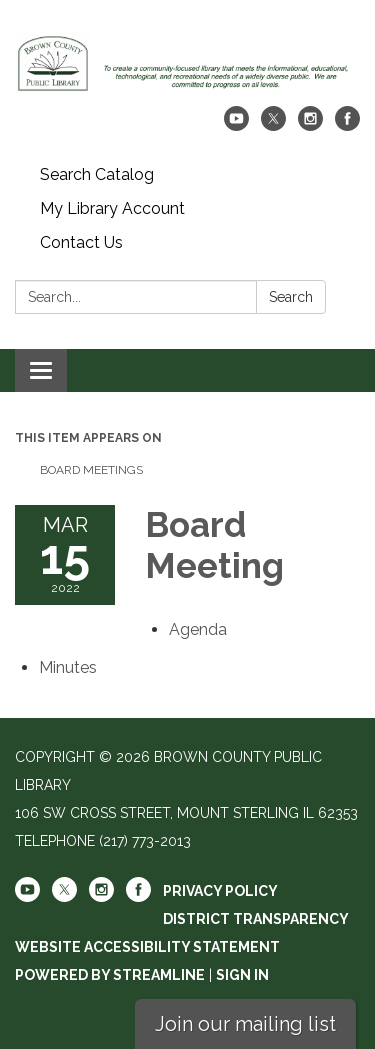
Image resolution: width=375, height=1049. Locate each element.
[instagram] (310, 125)
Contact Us (81, 242)
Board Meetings (91, 470)
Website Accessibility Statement (147, 947)
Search (291, 297)
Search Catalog (97, 174)
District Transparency (256, 919)
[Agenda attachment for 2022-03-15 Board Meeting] (198, 629)
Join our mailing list (245, 1024)
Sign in (242, 975)
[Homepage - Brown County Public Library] (187, 63)
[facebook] (347, 125)
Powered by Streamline (110, 975)
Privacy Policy (220, 891)
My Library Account (112, 208)
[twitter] (273, 125)
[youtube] (236, 125)
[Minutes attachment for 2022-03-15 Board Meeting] (68, 667)
